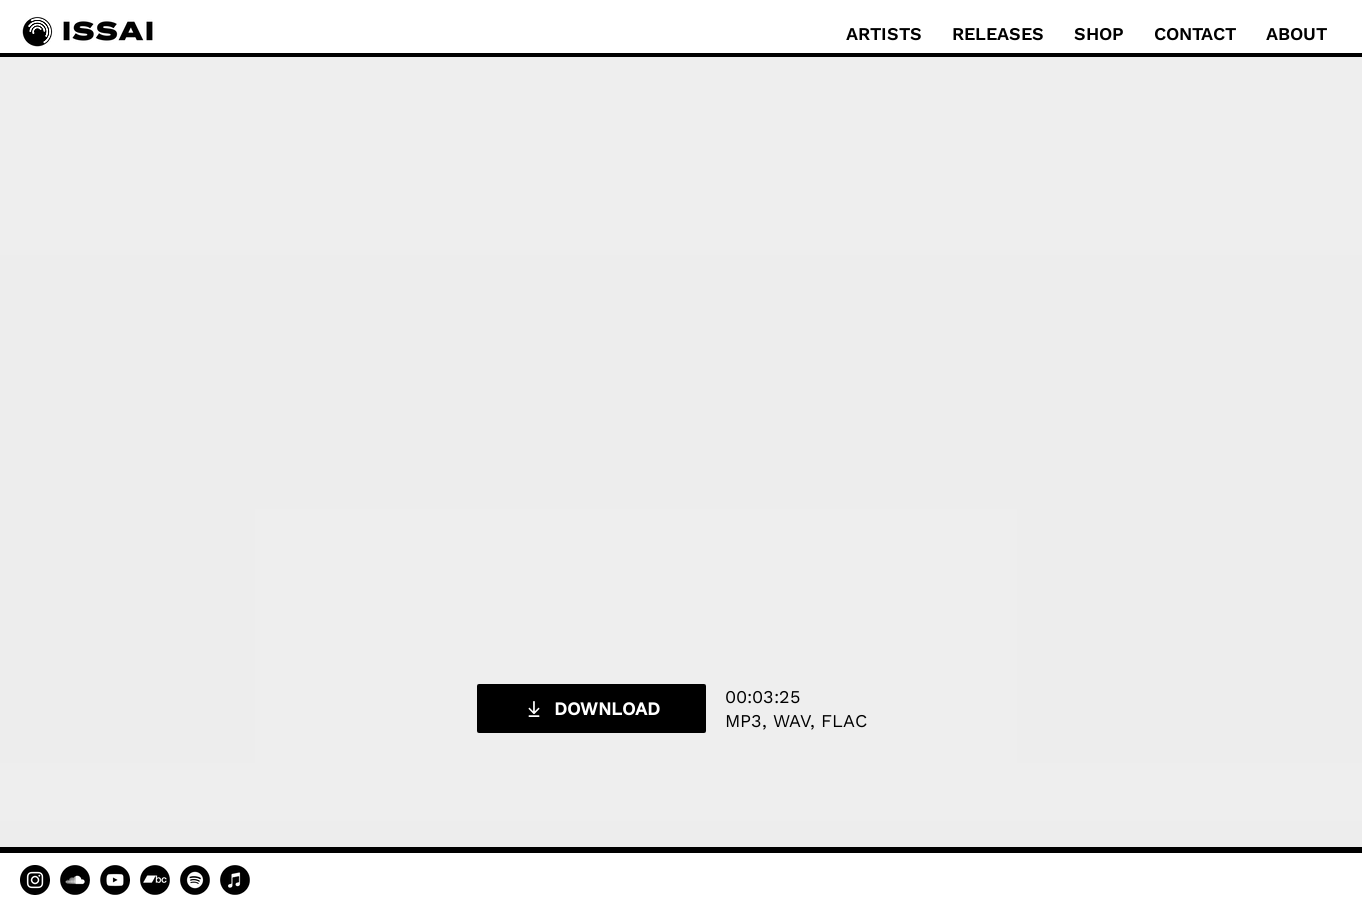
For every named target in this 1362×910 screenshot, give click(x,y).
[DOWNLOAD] (591, 708)
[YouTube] (115, 880)
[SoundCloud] (75, 880)
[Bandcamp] (155, 880)
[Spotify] (195, 880)
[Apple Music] (235, 880)
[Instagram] (35, 880)
